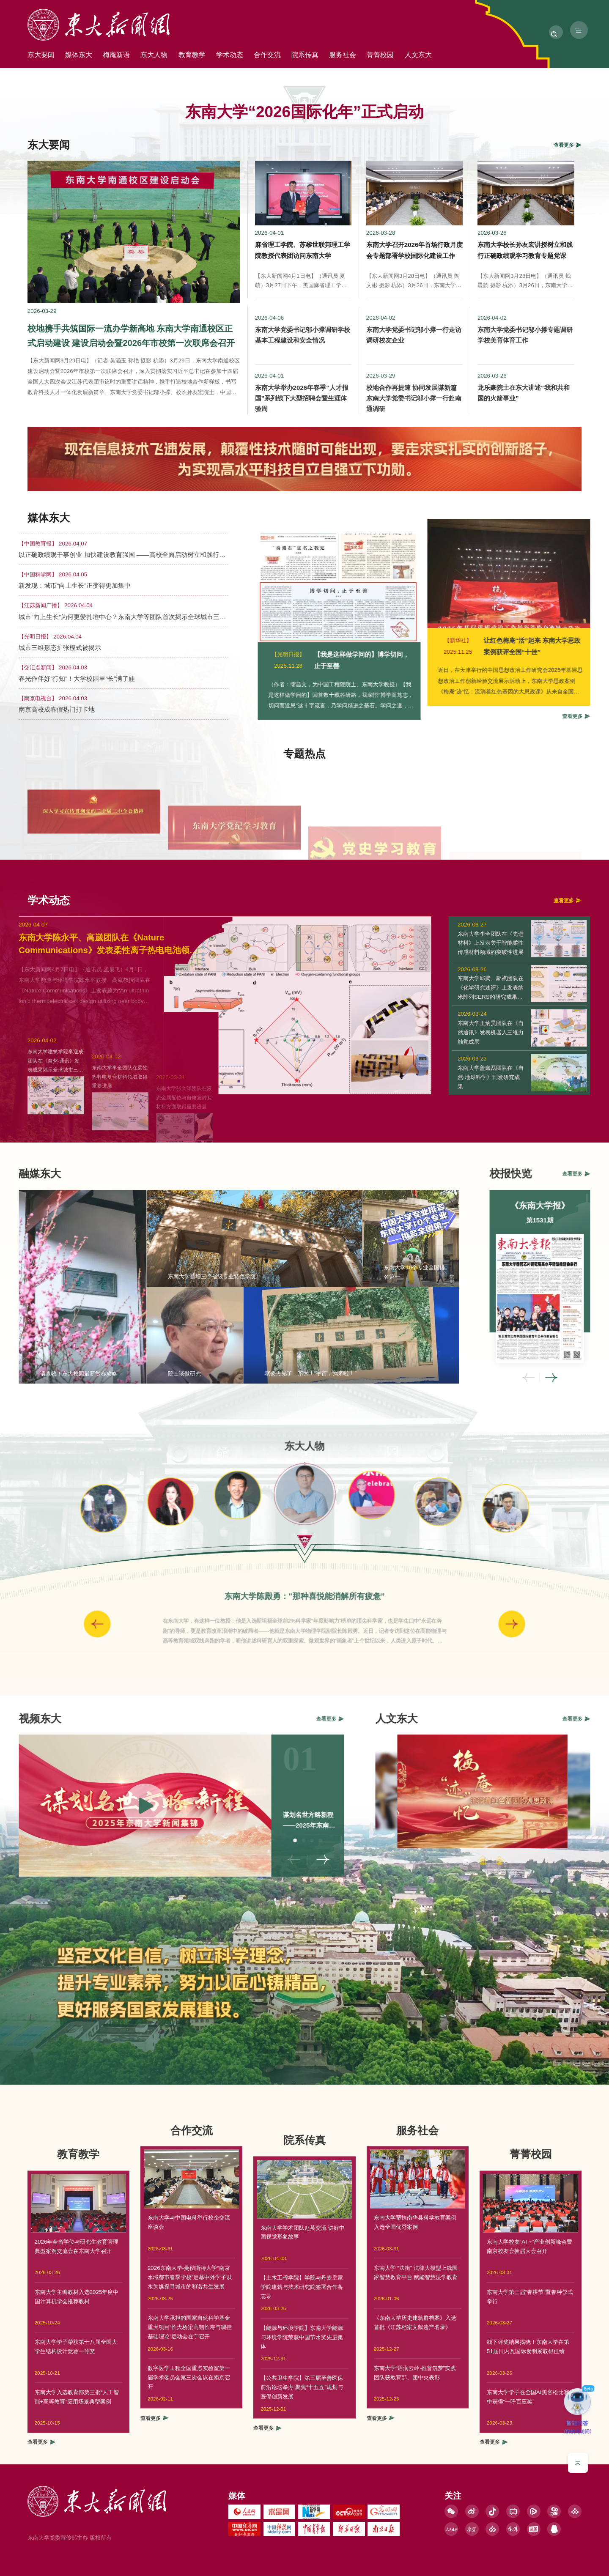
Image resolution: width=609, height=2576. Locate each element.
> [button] (425, 1624)
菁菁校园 (444, 56)
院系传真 (356, 56)
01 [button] (229, 1841)
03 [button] (246, 1841)
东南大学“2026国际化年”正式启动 (304, 112)
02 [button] (237, 1841)
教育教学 (222, 56)
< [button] (595, 1378)
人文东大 (489, 56)
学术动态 (267, 56)
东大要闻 (44, 56)
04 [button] (254, 1841)
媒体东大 (89, 56)
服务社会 (400, 56)
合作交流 (311, 56)
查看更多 (154, 2351)
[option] (304, 1491)
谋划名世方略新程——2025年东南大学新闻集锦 (242, 1825)
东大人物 (178, 56)
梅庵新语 (133, 56)
